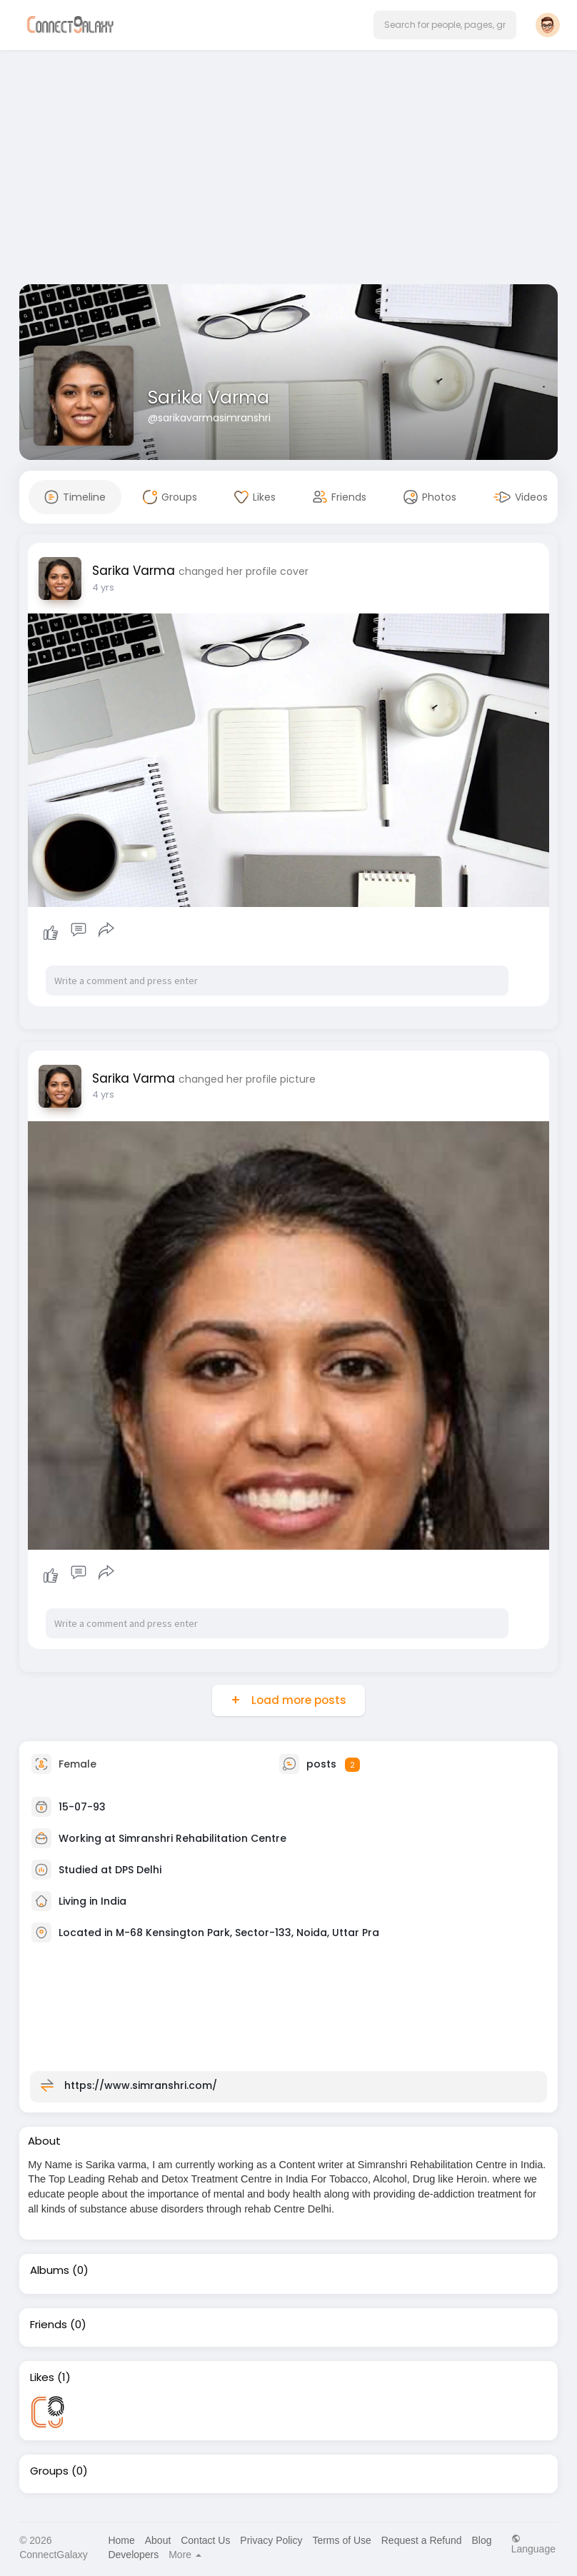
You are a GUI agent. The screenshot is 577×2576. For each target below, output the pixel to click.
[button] (444, 25)
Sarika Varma (208, 397)
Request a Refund (421, 2540)
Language (533, 2543)
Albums (49, 2270)
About (158, 2540)
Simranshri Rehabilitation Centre (202, 1838)
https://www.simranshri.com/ (140, 2085)
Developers (133, 2554)
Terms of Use (341, 2540)
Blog (481, 2540)
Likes (42, 2377)
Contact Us (205, 2540)
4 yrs (103, 587)
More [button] (185, 2555)
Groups (49, 2471)
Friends (48, 2324)
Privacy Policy (271, 2540)
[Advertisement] (288, 170)
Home (121, 2540)
